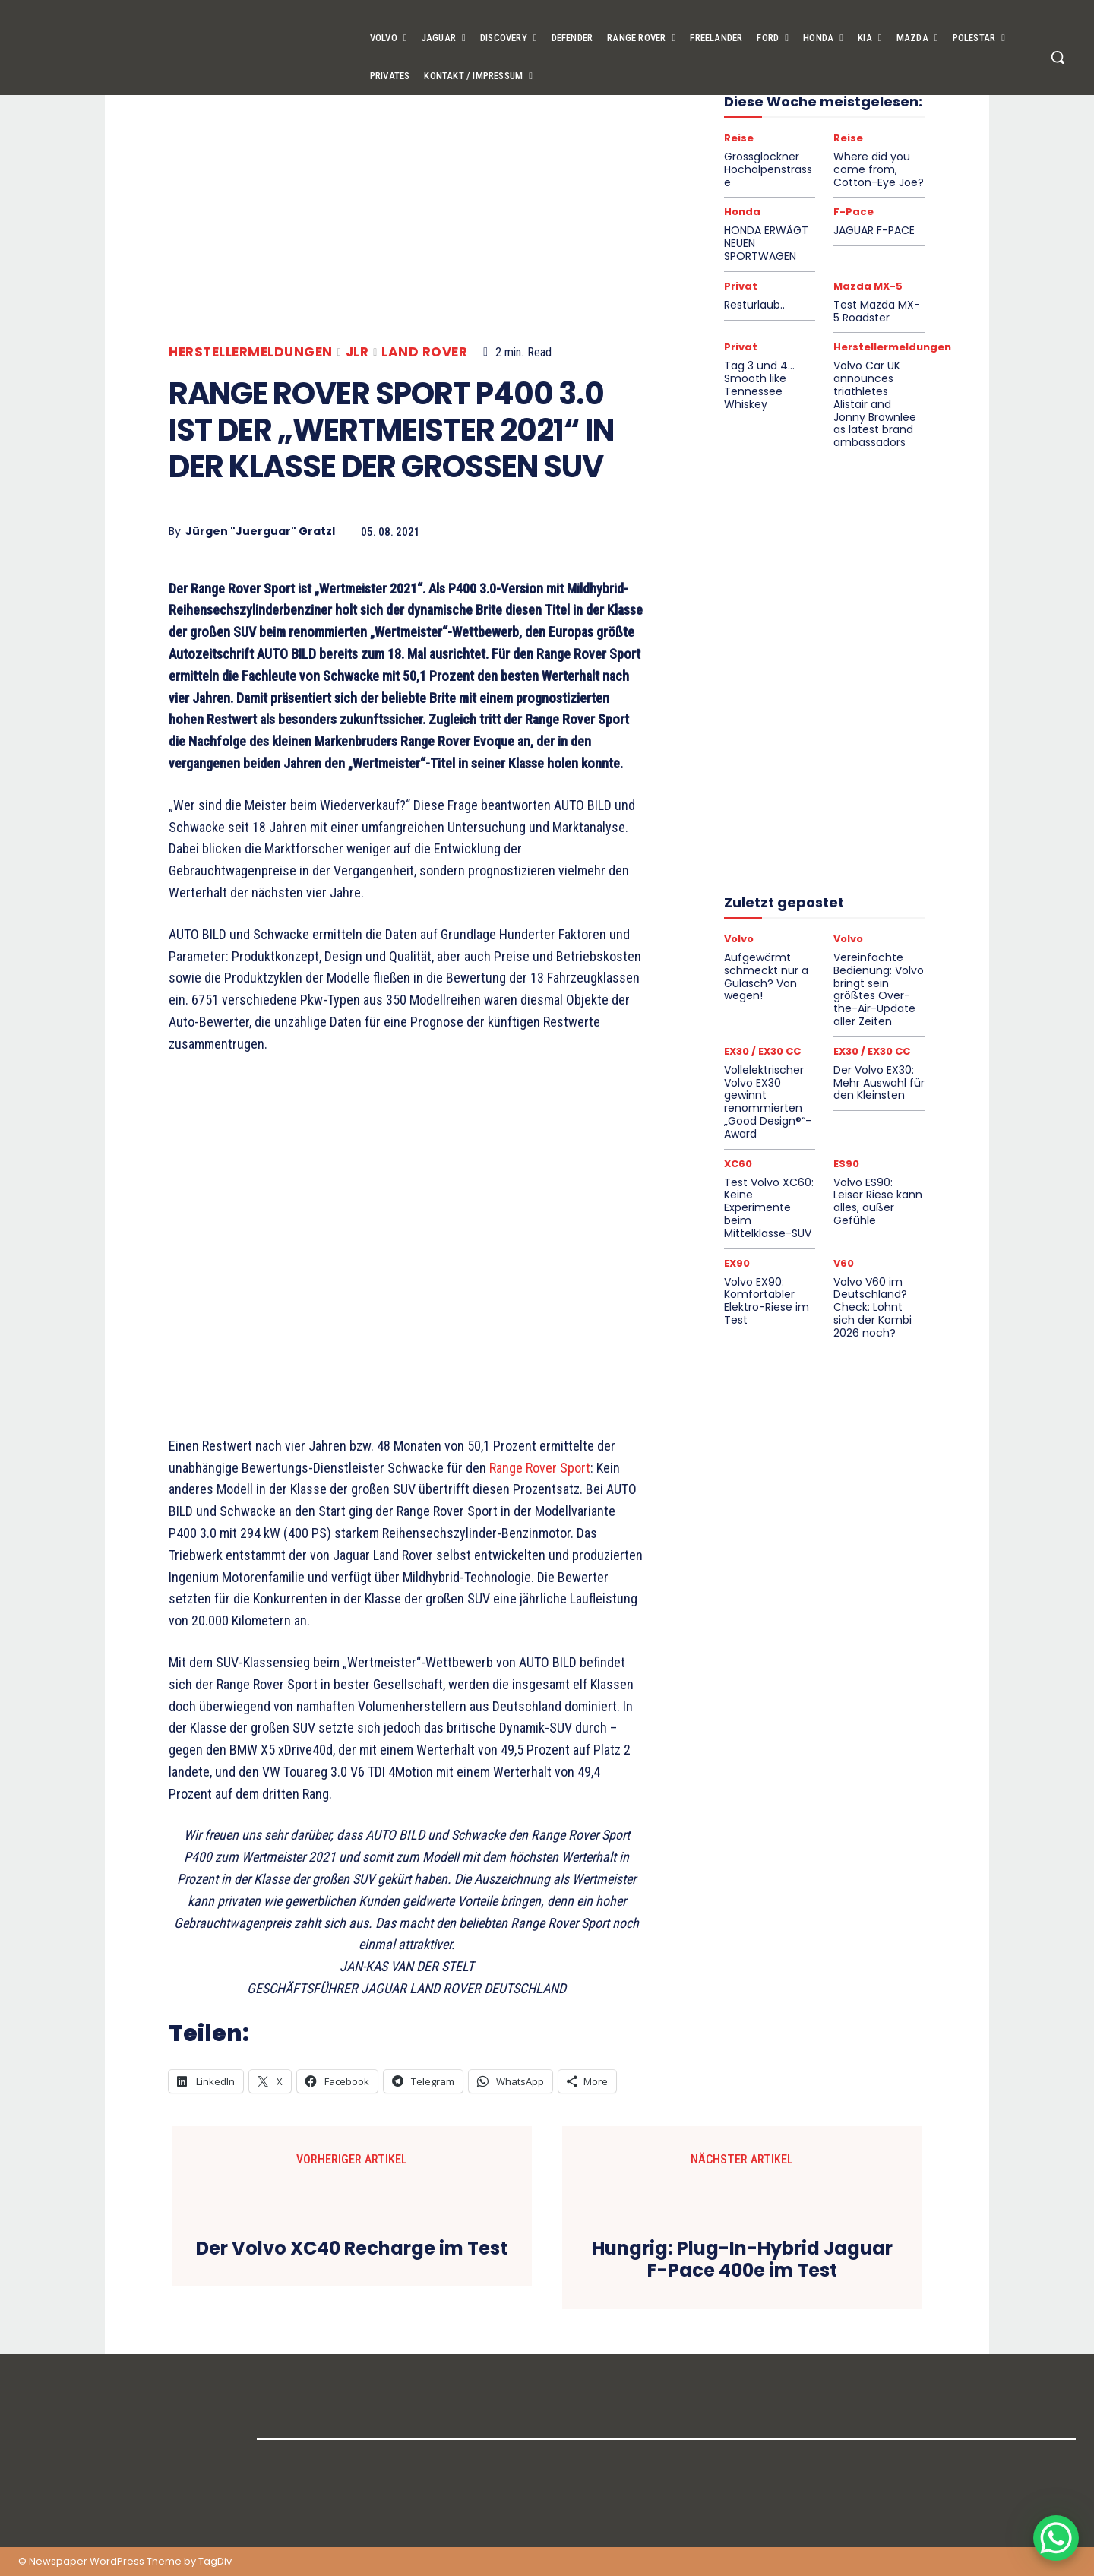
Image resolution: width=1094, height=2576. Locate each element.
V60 (843, 1263)
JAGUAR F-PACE (874, 230)
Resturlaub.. (754, 304)
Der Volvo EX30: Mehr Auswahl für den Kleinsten (879, 1082)
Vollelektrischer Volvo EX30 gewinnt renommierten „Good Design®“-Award (767, 1101)
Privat (740, 286)
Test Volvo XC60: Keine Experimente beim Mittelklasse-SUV (769, 1208)
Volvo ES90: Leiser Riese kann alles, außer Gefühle (877, 1201)
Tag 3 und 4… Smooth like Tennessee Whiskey (759, 384)
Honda (742, 212)
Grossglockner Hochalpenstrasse (768, 169)
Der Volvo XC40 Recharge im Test (351, 2249)
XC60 (738, 1164)
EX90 (737, 1263)
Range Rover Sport (539, 1468)
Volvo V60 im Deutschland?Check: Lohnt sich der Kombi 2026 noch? (872, 1307)
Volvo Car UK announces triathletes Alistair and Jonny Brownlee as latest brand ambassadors (874, 404)
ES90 (846, 1164)
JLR (357, 352)
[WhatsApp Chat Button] (1056, 2538)
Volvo (739, 939)
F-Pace (853, 212)
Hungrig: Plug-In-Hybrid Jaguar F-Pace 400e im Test (742, 2260)
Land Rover (424, 352)
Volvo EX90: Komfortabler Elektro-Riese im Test (766, 1301)
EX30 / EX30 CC (762, 1051)
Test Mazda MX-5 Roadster (876, 311)
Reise (739, 138)
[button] (1057, 57)
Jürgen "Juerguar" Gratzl (260, 531)
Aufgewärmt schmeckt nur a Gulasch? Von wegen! (766, 976)
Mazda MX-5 (868, 286)
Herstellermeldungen (251, 352)
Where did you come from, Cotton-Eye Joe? (878, 169)
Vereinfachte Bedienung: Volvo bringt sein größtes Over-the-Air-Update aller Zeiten (878, 989)
